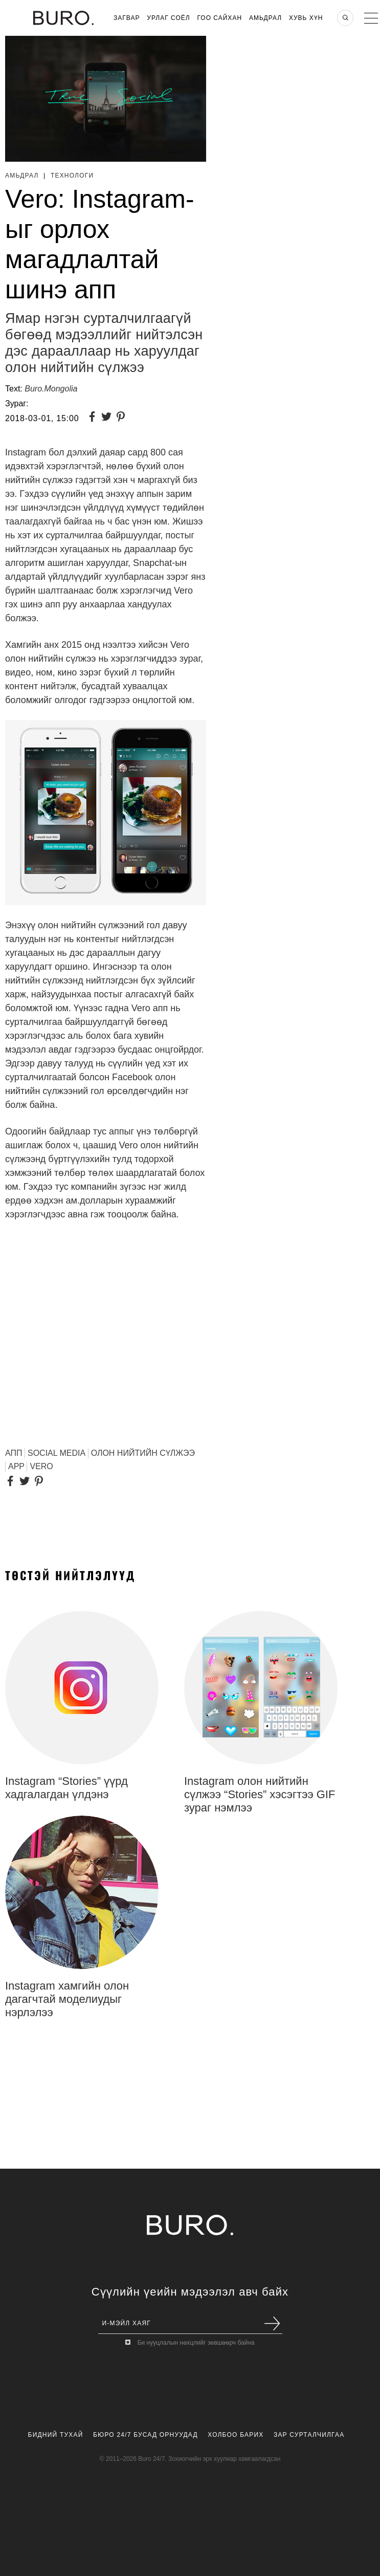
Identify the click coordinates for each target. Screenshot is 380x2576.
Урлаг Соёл (168, 17)
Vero (41, 1466)
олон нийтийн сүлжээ (143, 1453)
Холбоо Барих (235, 2434)
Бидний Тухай (55, 2434)
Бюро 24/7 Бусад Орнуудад (145, 2434)
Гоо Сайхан (219, 17)
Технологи (72, 175)
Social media (56, 1453)
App (16, 1466)
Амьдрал (265, 17)
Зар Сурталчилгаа (309, 2434)
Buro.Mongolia (51, 388)
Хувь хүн (306, 17)
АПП (14, 1453)
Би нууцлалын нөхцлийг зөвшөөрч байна (196, 2342)
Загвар (127, 17)
